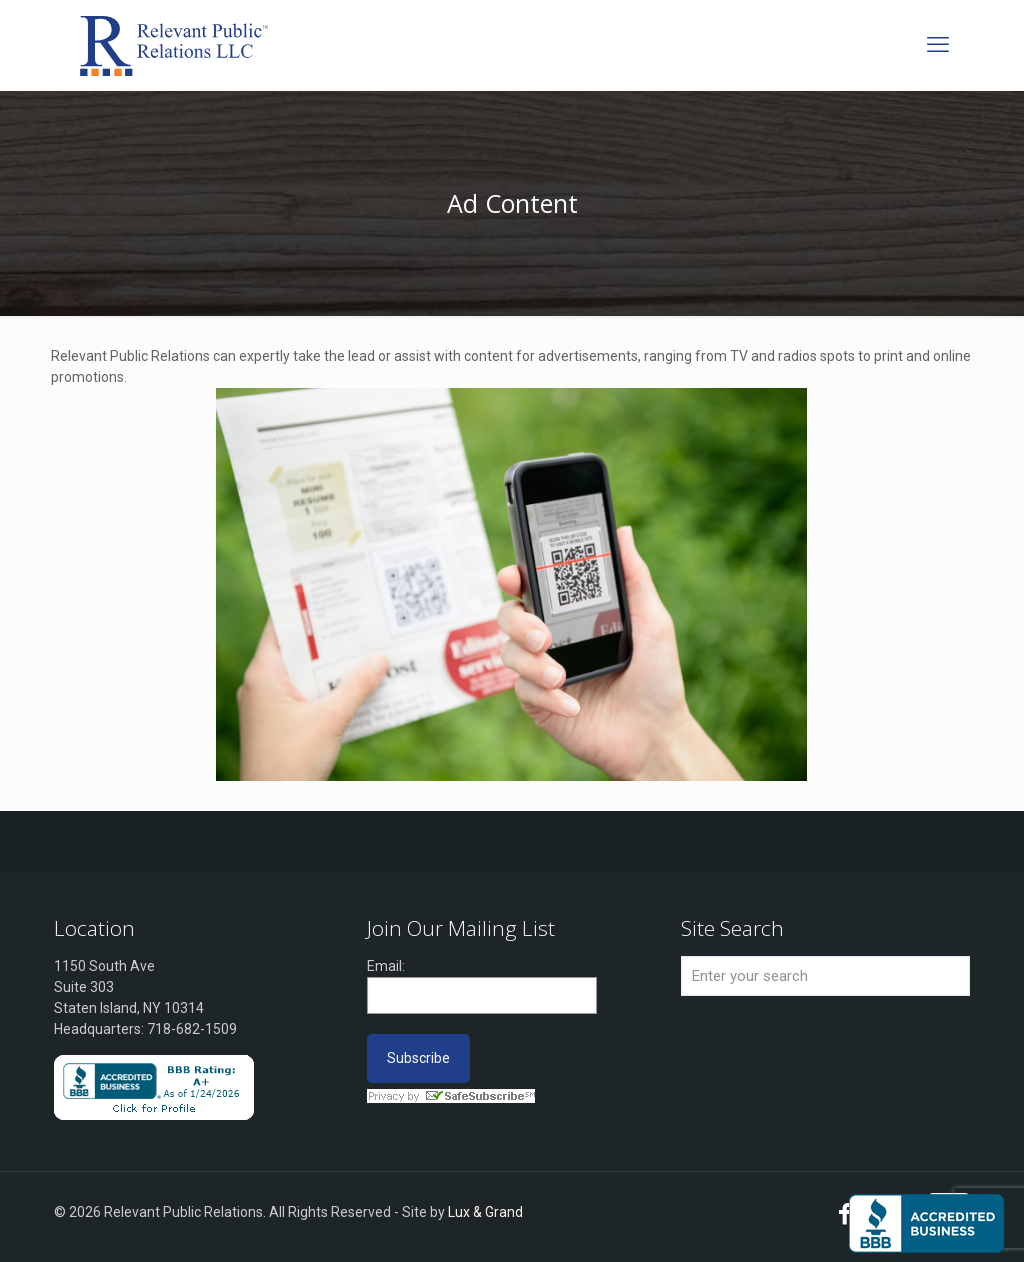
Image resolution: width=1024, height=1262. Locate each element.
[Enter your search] (825, 976)
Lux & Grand (485, 1212)
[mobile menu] (938, 45)
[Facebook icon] (845, 1217)
